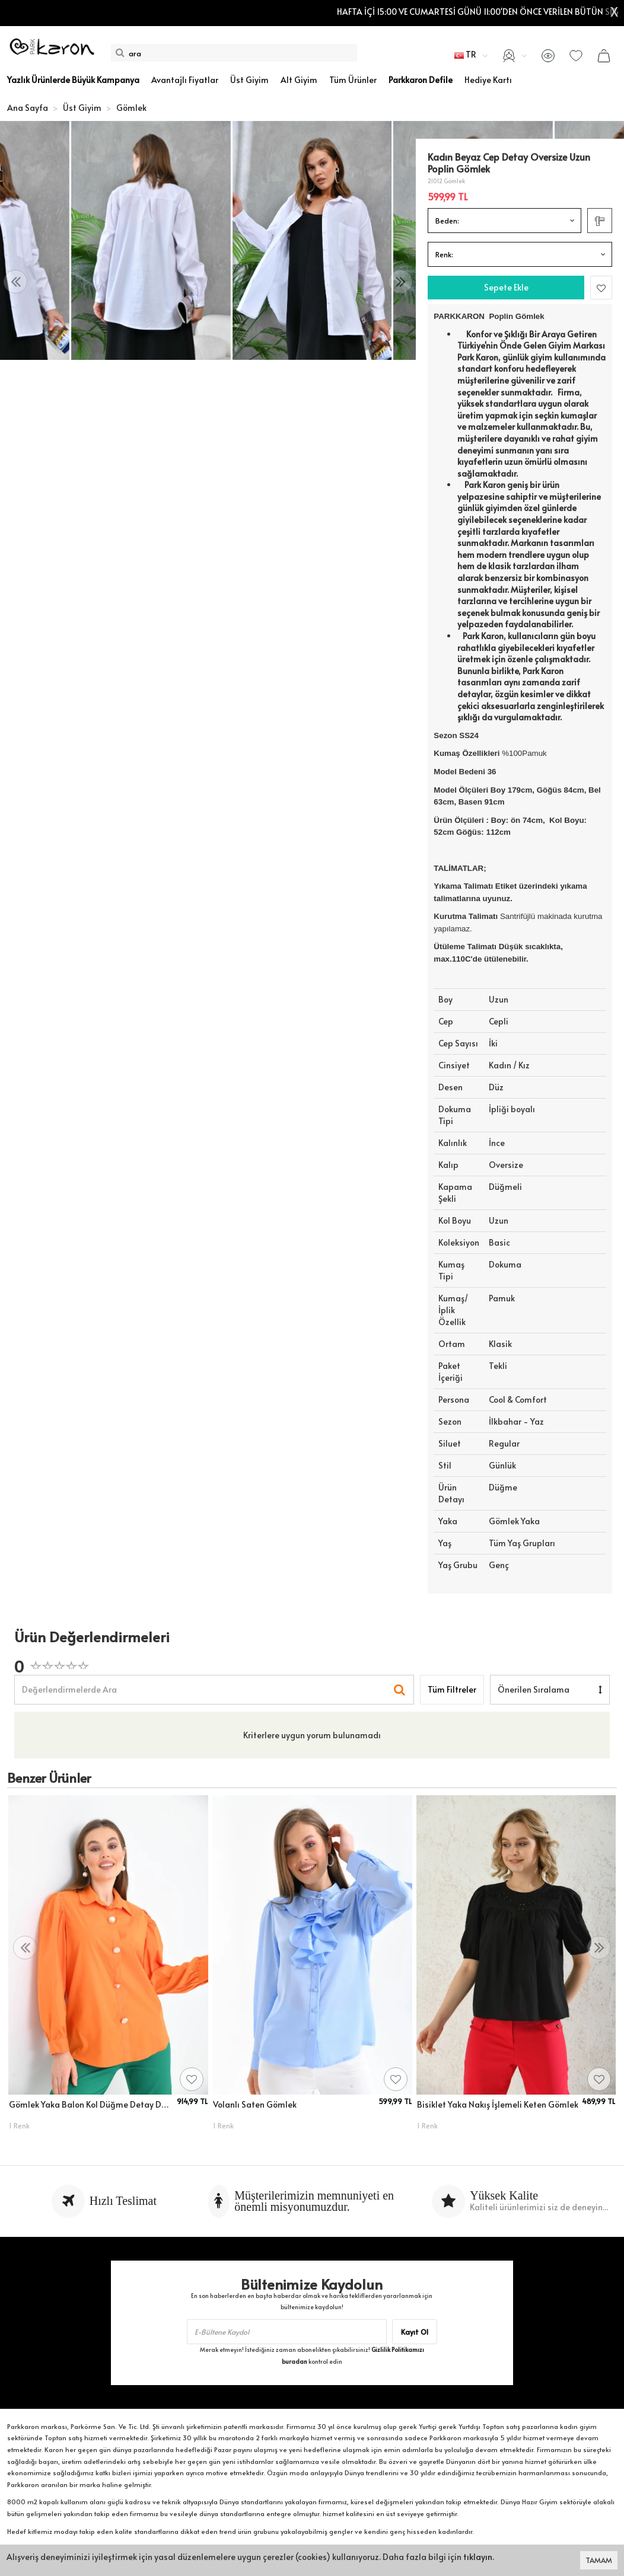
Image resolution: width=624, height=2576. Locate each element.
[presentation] (15, 282)
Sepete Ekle (506, 287)
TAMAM (598, 2560)
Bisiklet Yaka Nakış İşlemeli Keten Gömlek (497, 2104)
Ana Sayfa (27, 107)
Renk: (444, 254)
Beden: (447, 220)
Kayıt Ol (414, 2331)
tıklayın (477, 2556)
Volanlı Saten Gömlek (255, 2104)
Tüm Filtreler (452, 1689)
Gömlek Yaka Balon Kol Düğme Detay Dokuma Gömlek (91, 2104)
